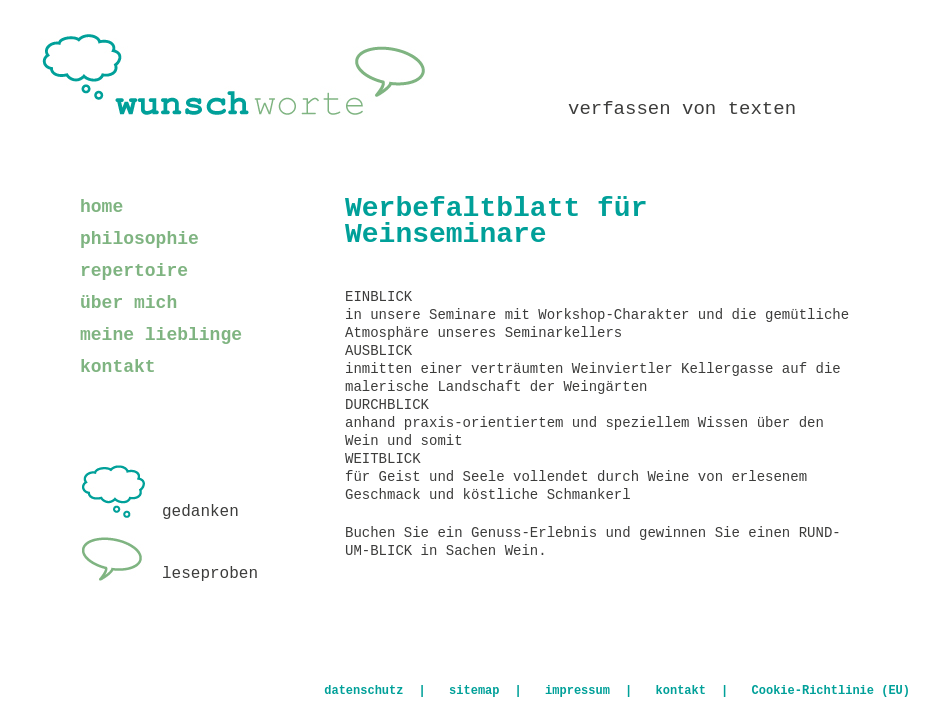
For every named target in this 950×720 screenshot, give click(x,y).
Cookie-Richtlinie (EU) (831, 691)
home (101, 207)
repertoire (134, 271)
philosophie (139, 239)
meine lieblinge (161, 335)
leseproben (169, 574)
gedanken (159, 512)
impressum (577, 691)
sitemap (474, 691)
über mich (128, 303)
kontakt (118, 367)
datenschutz (363, 691)
